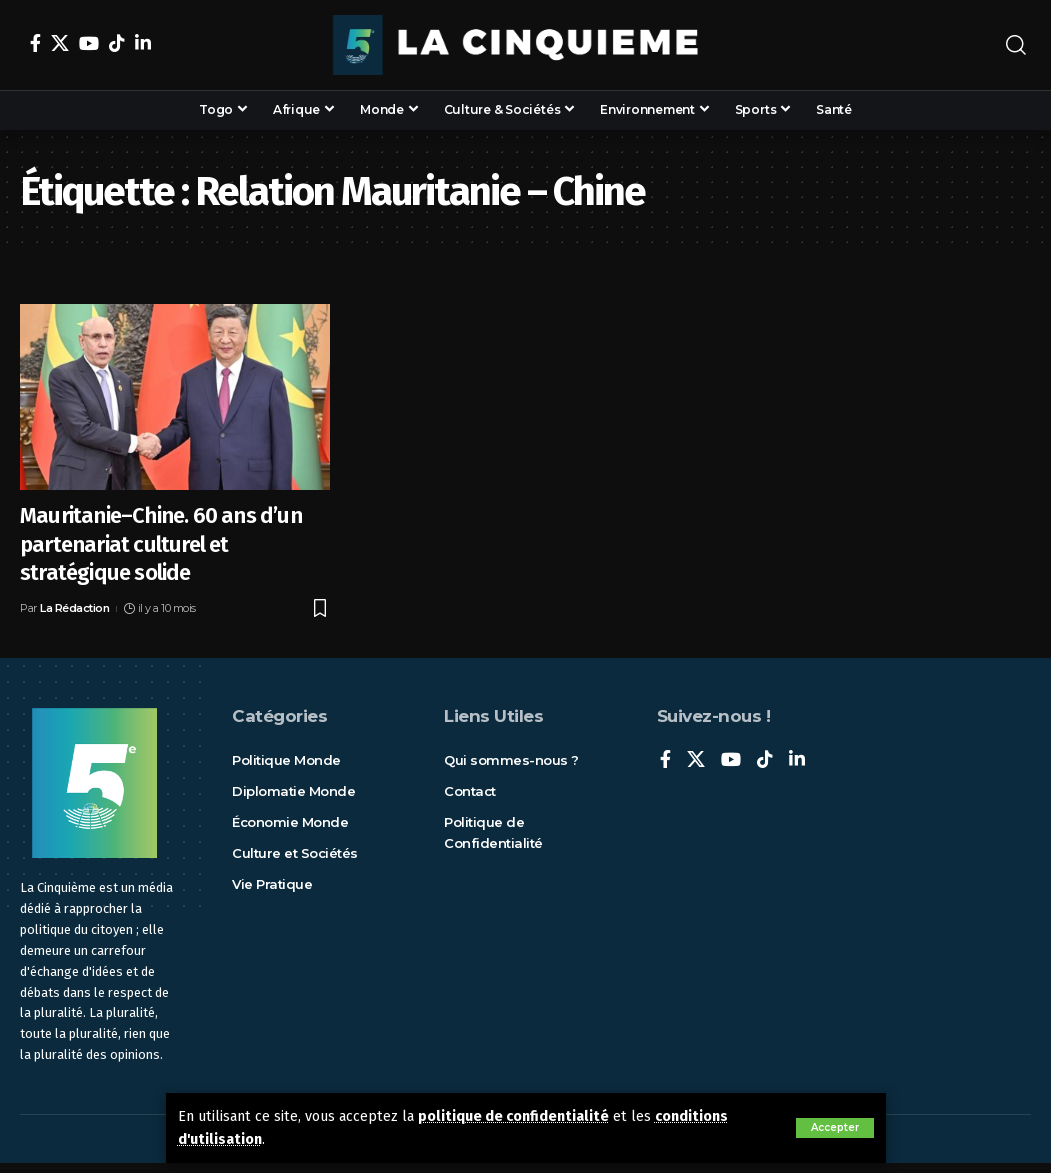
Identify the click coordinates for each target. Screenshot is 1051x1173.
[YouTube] (89, 43)
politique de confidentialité (513, 1116)
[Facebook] (35, 43)
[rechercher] (1016, 45)
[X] (60, 43)
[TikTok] (117, 43)
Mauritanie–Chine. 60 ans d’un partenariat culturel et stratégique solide (161, 544)
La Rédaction (74, 608)
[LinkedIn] (143, 43)
